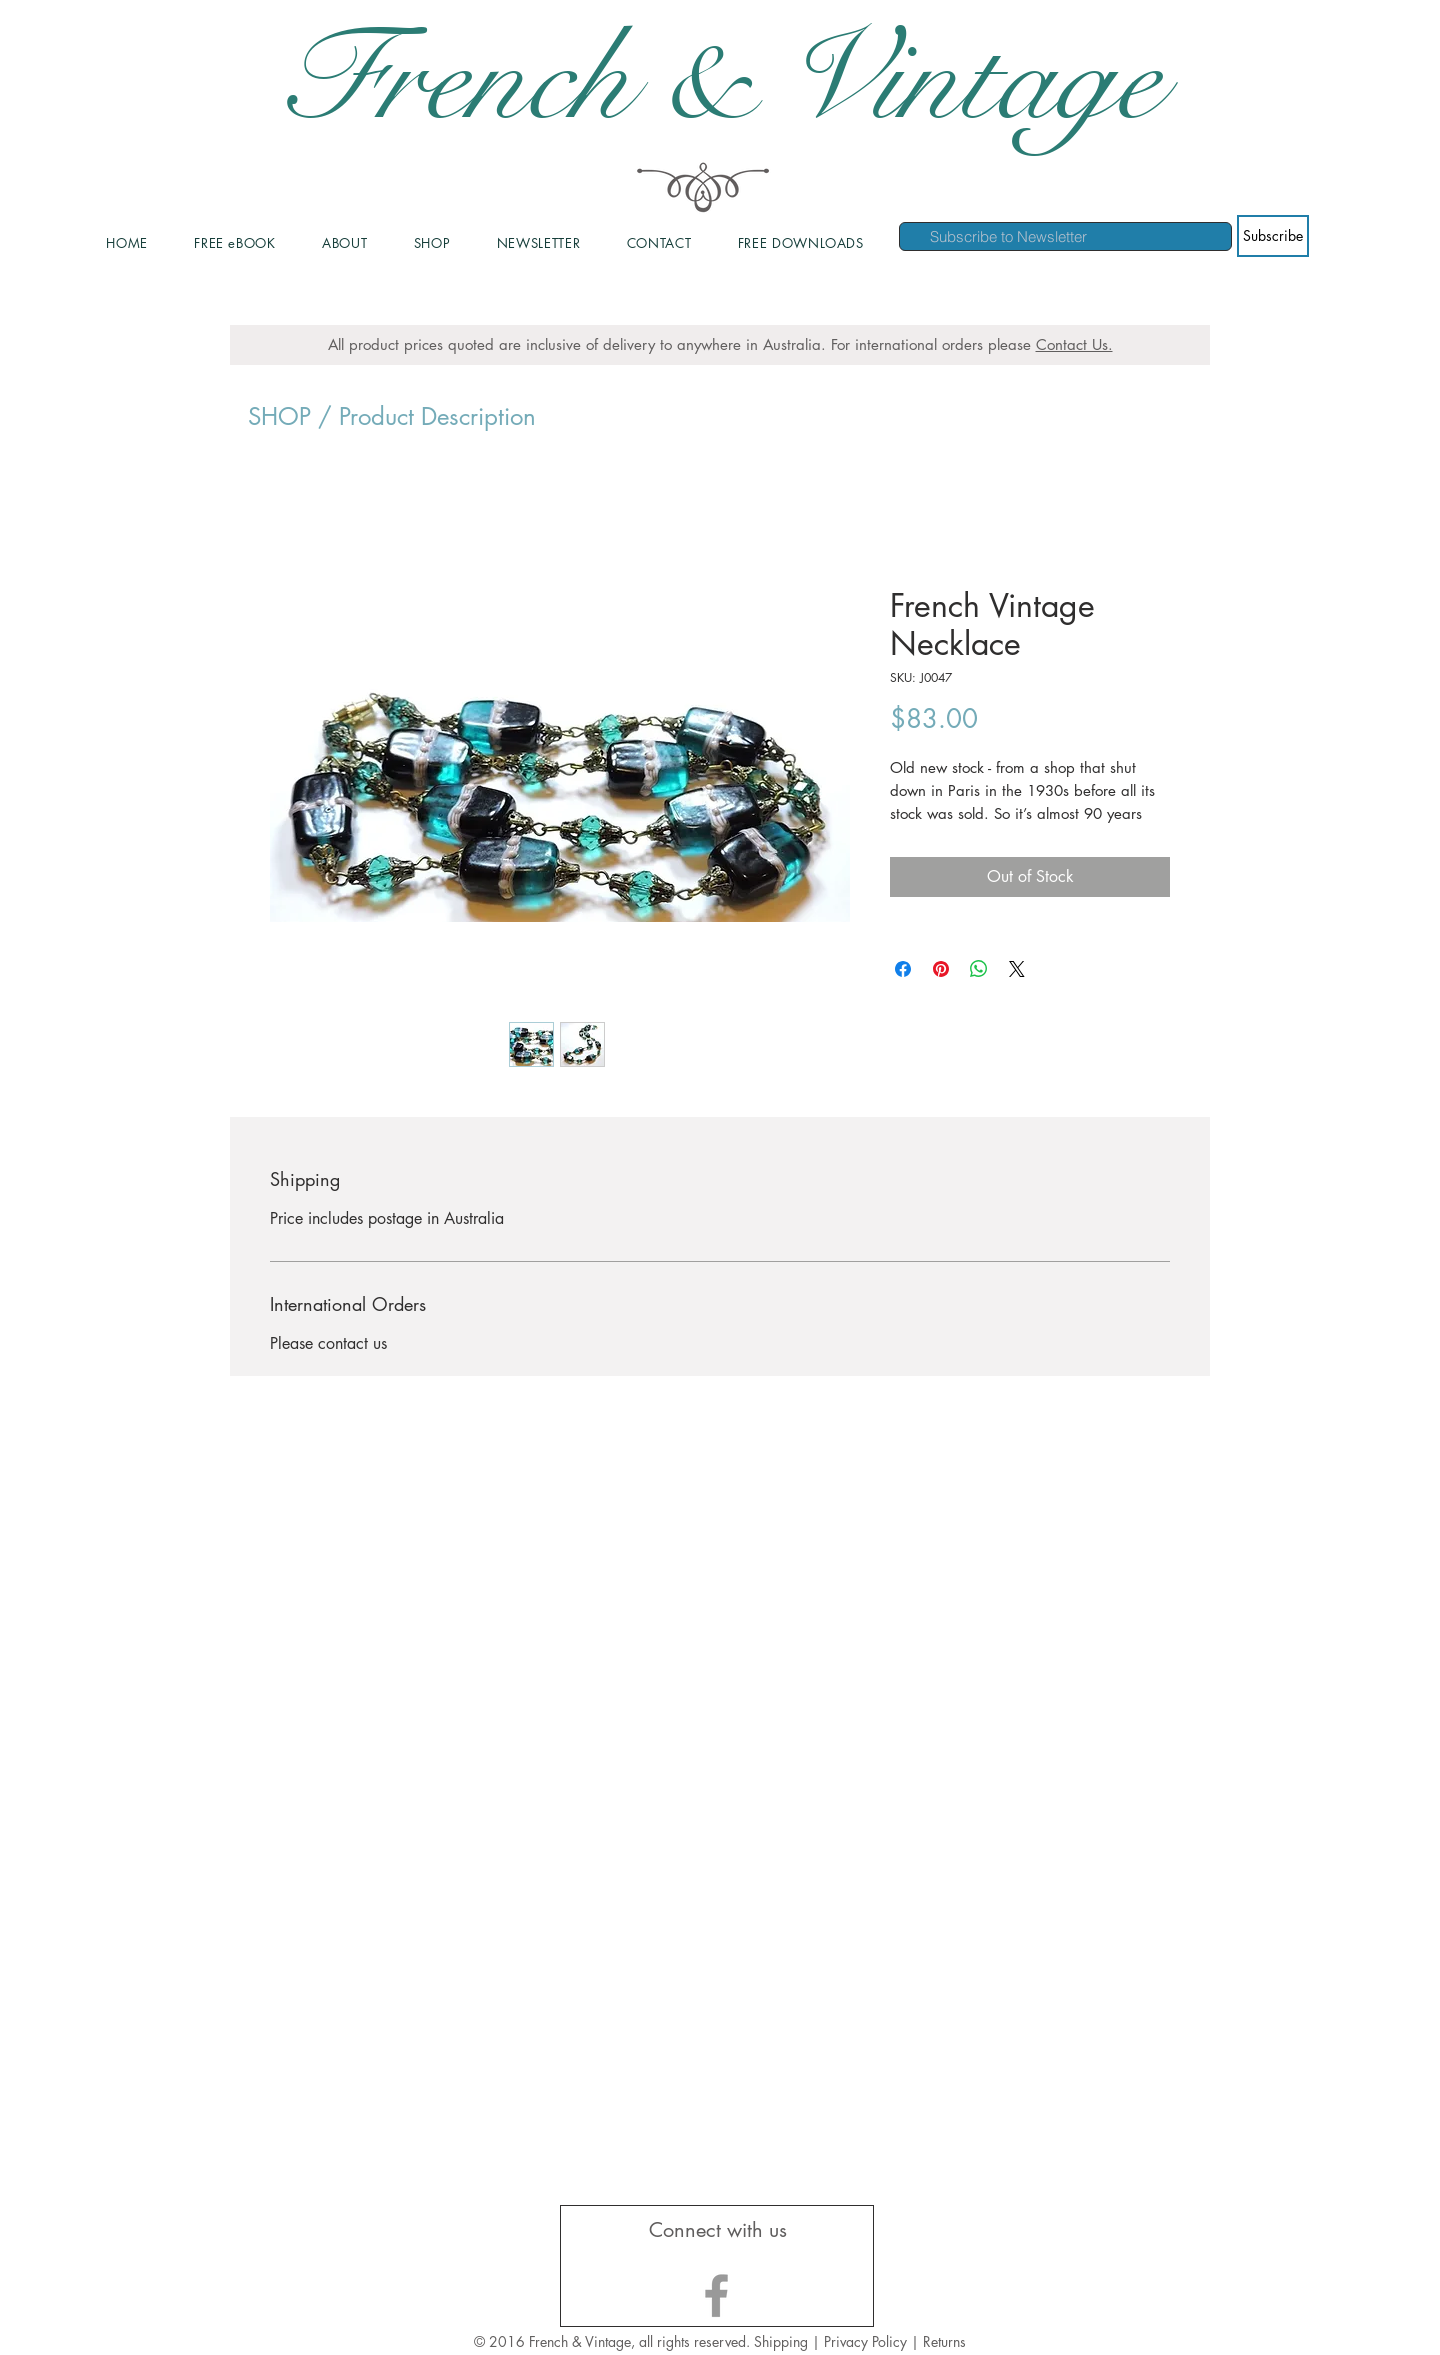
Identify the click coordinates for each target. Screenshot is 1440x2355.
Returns (944, 2341)
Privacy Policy (867, 2341)
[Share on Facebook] (903, 969)
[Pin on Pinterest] (941, 969)
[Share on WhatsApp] (979, 969)
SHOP (279, 416)
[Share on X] (1017, 969)
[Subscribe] (1273, 236)
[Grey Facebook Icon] (716, 2295)
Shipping (781, 2341)
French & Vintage (720, 80)
